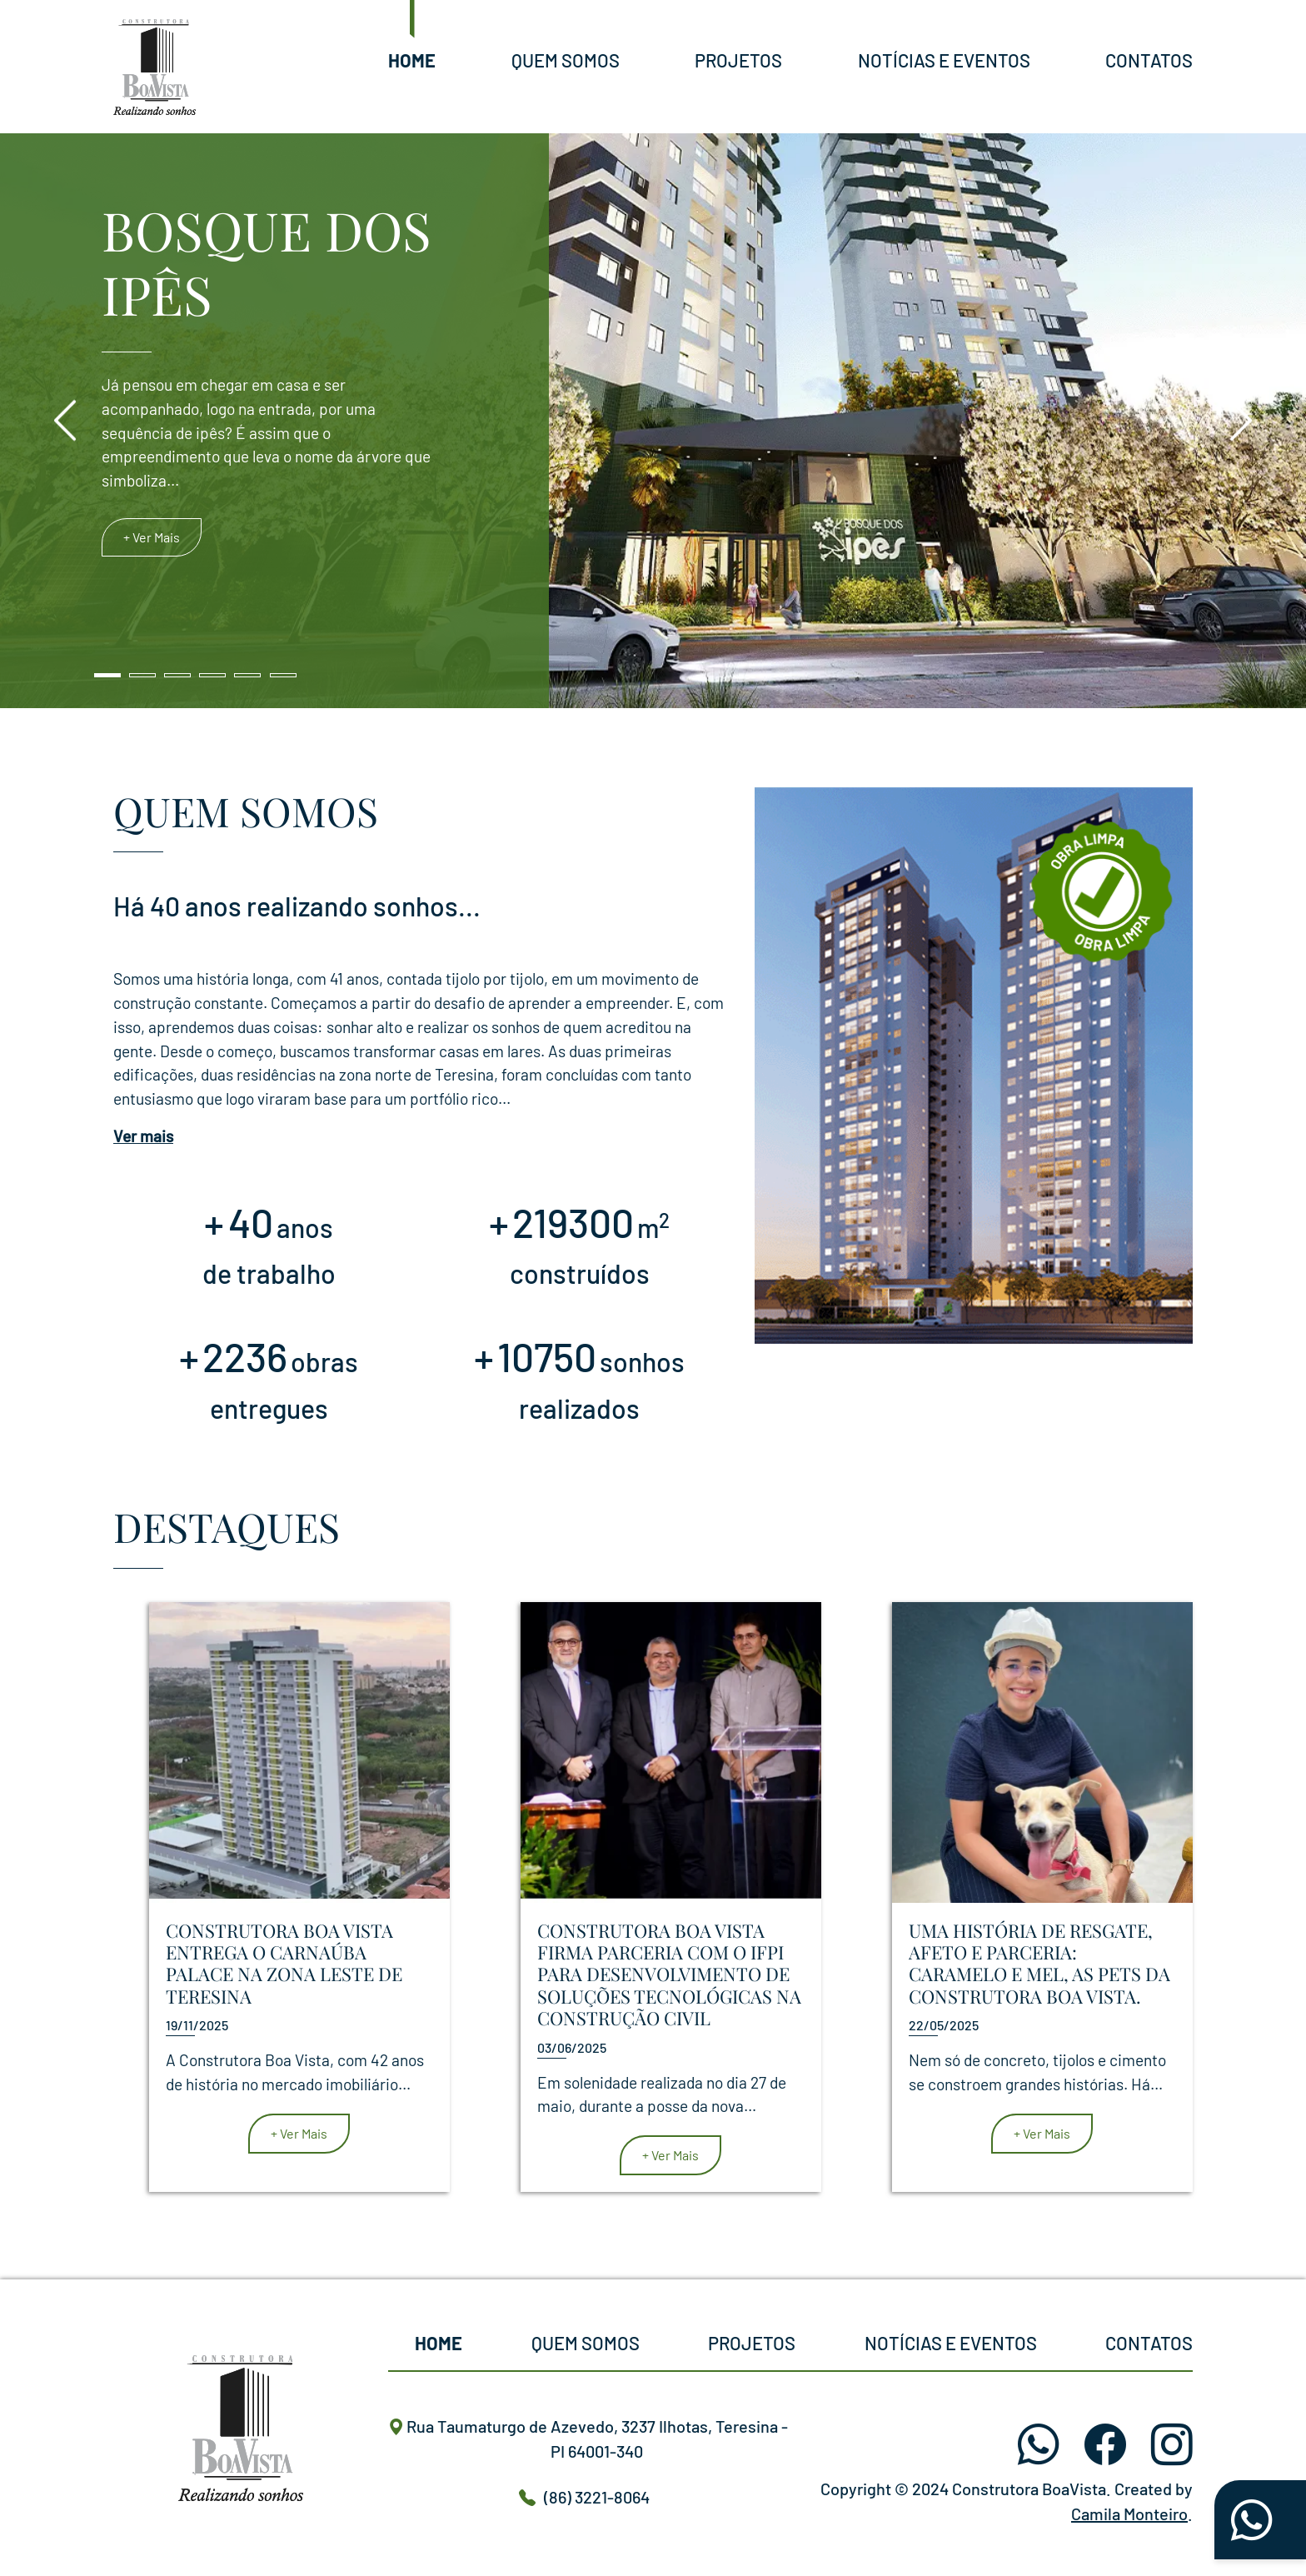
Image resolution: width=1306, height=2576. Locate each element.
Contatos (1149, 60)
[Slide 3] (177, 675)
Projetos (738, 60)
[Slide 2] (142, 675)
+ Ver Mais (151, 537)
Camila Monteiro (1129, 2514)
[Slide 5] (247, 675)
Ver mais (143, 1136)
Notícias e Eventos (944, 60)
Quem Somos (565, 60)
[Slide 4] (212, 675)
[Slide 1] (107, 675)
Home (412, 60)
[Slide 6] (283, 675)
